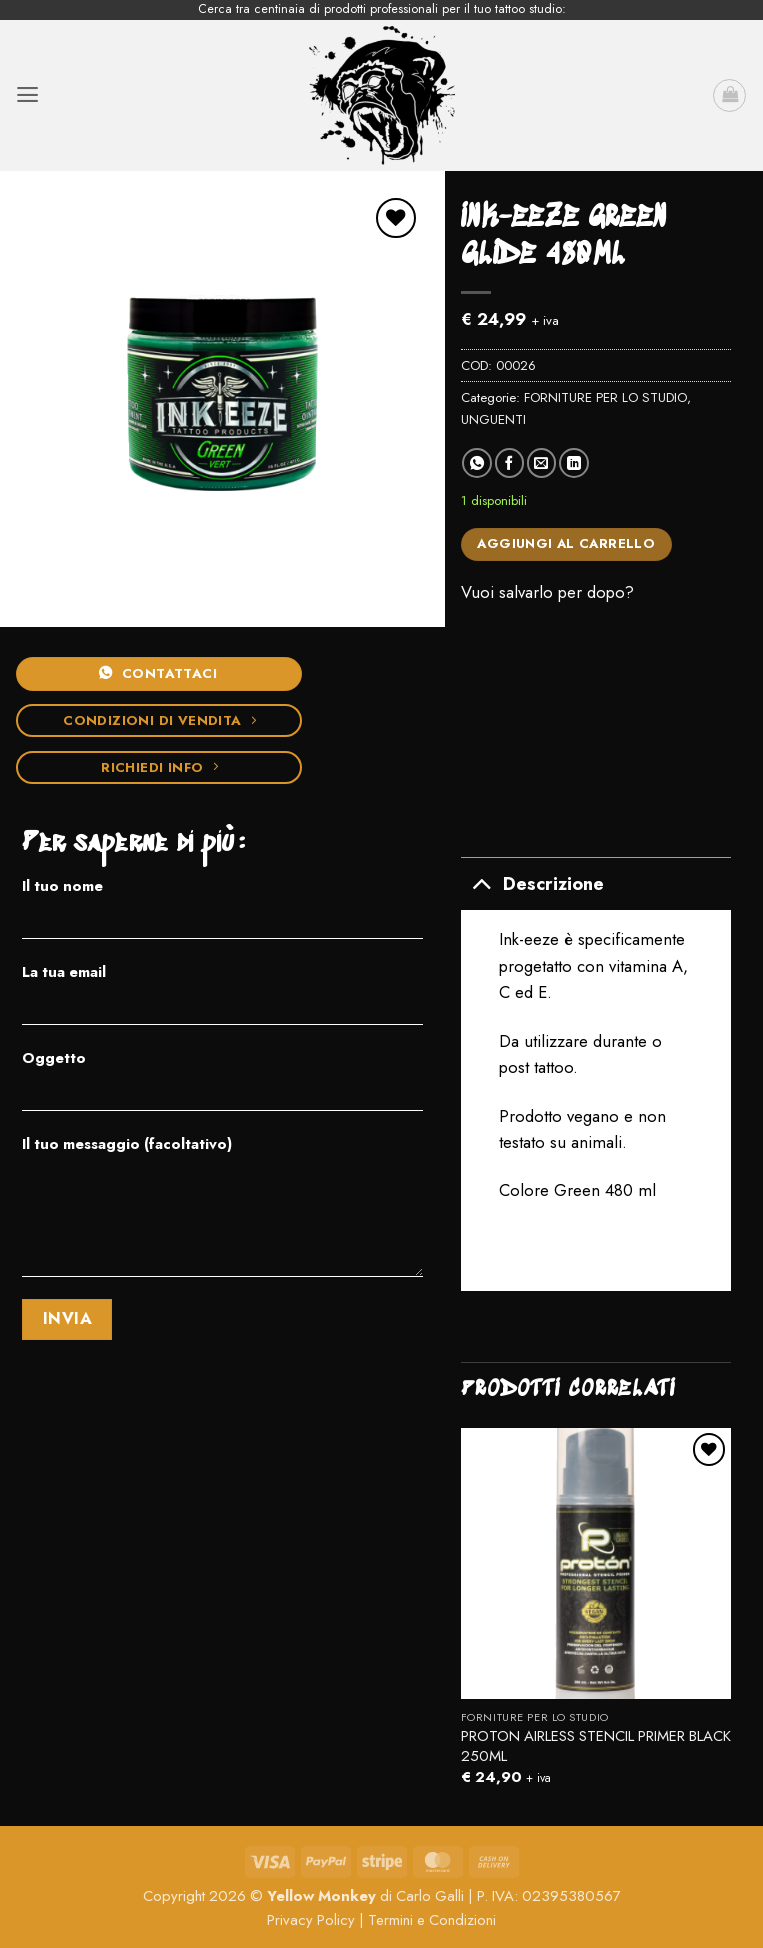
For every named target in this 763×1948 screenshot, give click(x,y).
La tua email (222, 1001)
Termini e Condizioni (432, 1920)
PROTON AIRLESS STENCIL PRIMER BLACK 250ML (596, 1746)
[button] (27, 95)
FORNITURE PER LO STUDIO (605, 397)
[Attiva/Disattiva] (481, 883)
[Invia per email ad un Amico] (541, 463)
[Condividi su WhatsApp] (476, 463)
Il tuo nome (222, 915)
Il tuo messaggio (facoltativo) (222, 1213)
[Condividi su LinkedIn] (573, 463)
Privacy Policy (311, 1920)
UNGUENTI (493, 419)
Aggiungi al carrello (566, 543)
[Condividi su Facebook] (509, 463)
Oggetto (222, 1087)
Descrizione (532, 883)
